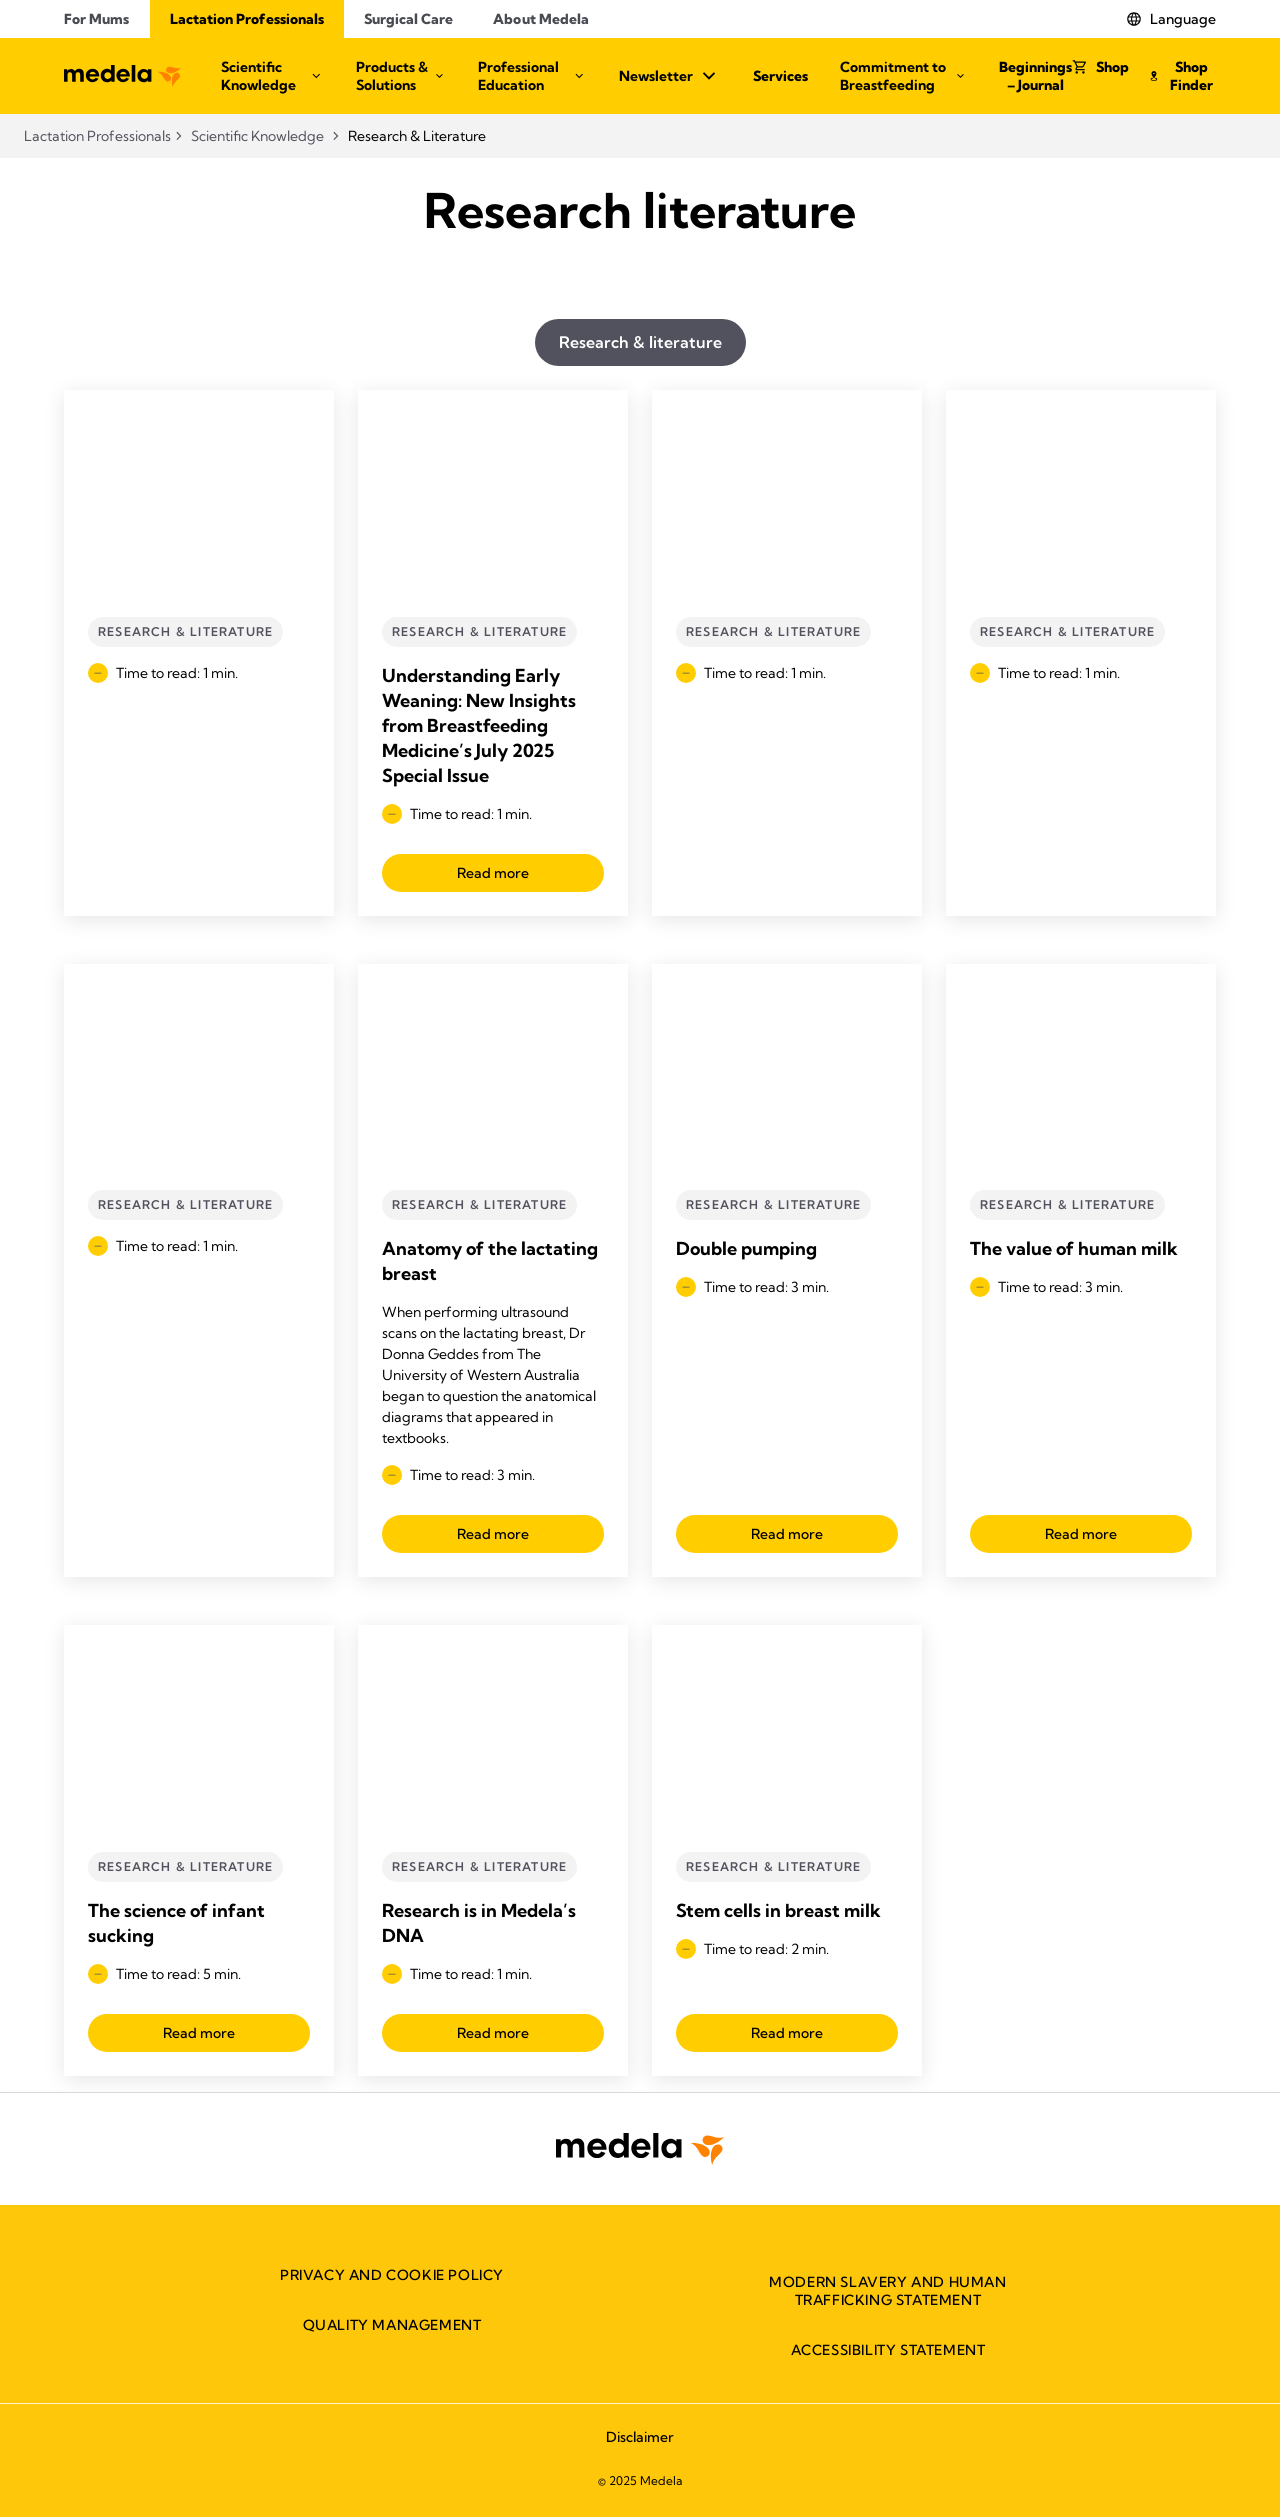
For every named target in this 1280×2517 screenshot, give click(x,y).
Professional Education (532, 76)
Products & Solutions (401, 76)
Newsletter (670, 76)
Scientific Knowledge (272, 76)
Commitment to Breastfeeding (903, 76)
